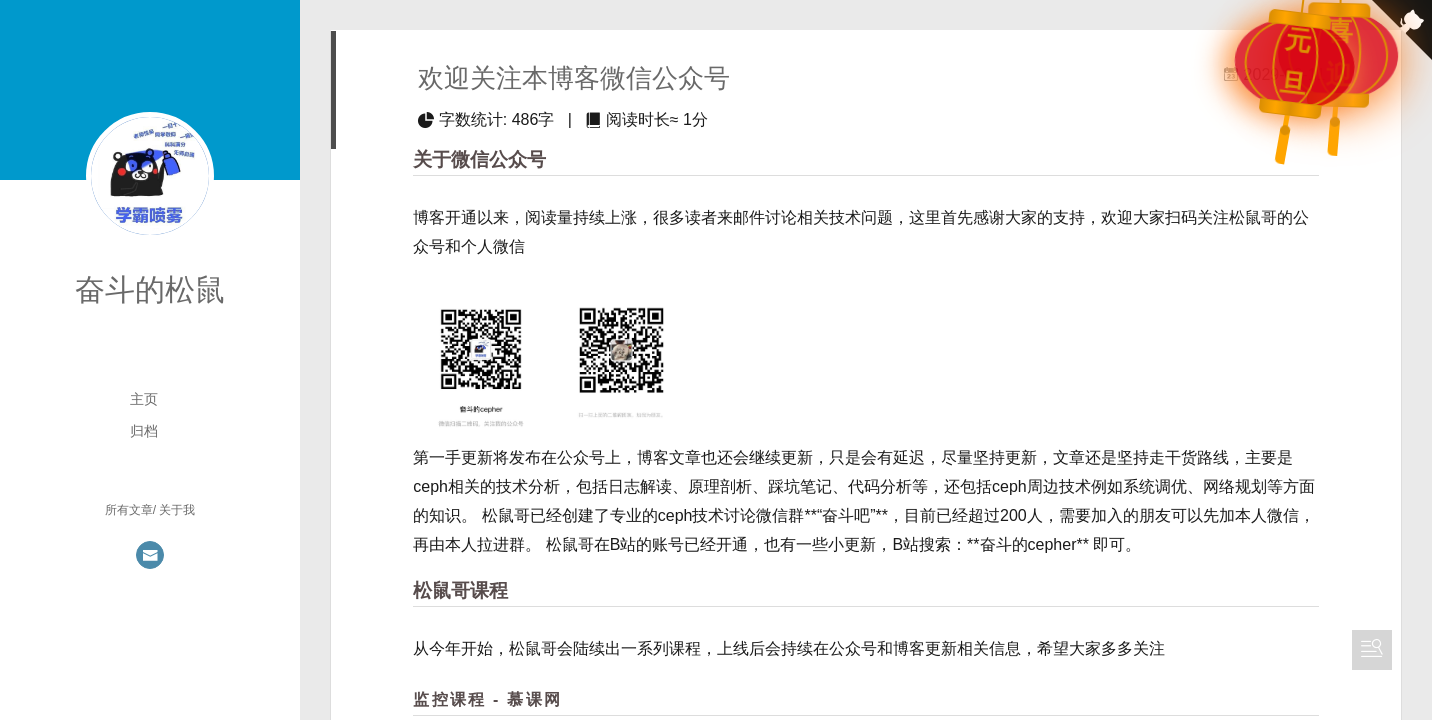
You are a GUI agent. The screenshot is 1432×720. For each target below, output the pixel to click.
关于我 (177, 510)
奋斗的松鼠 (150, 289)
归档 (144, 431)
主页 (144, 399)
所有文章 (129, 510)
